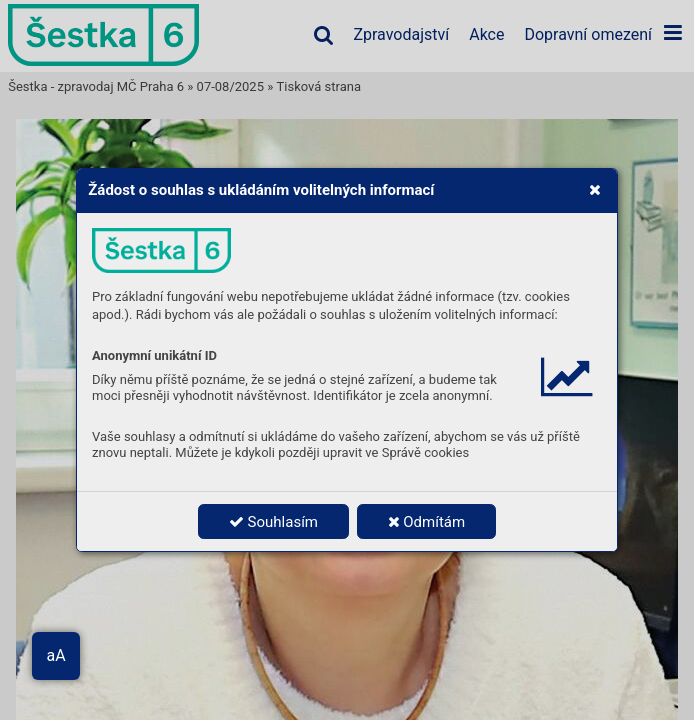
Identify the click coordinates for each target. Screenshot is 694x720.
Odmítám (427, 522)
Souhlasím (273, 522)
